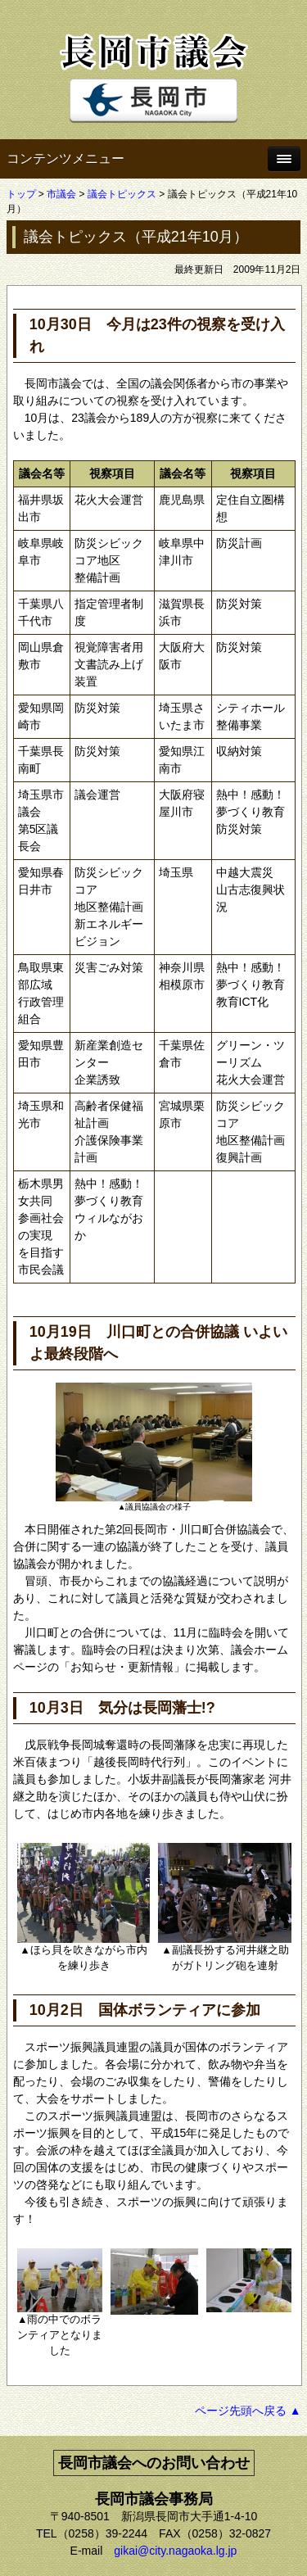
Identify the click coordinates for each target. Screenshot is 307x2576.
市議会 (61, 194)
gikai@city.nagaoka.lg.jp (175, 2550)
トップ (21, 194)
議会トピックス (122, 194)
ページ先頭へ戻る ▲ (248, 2410)
